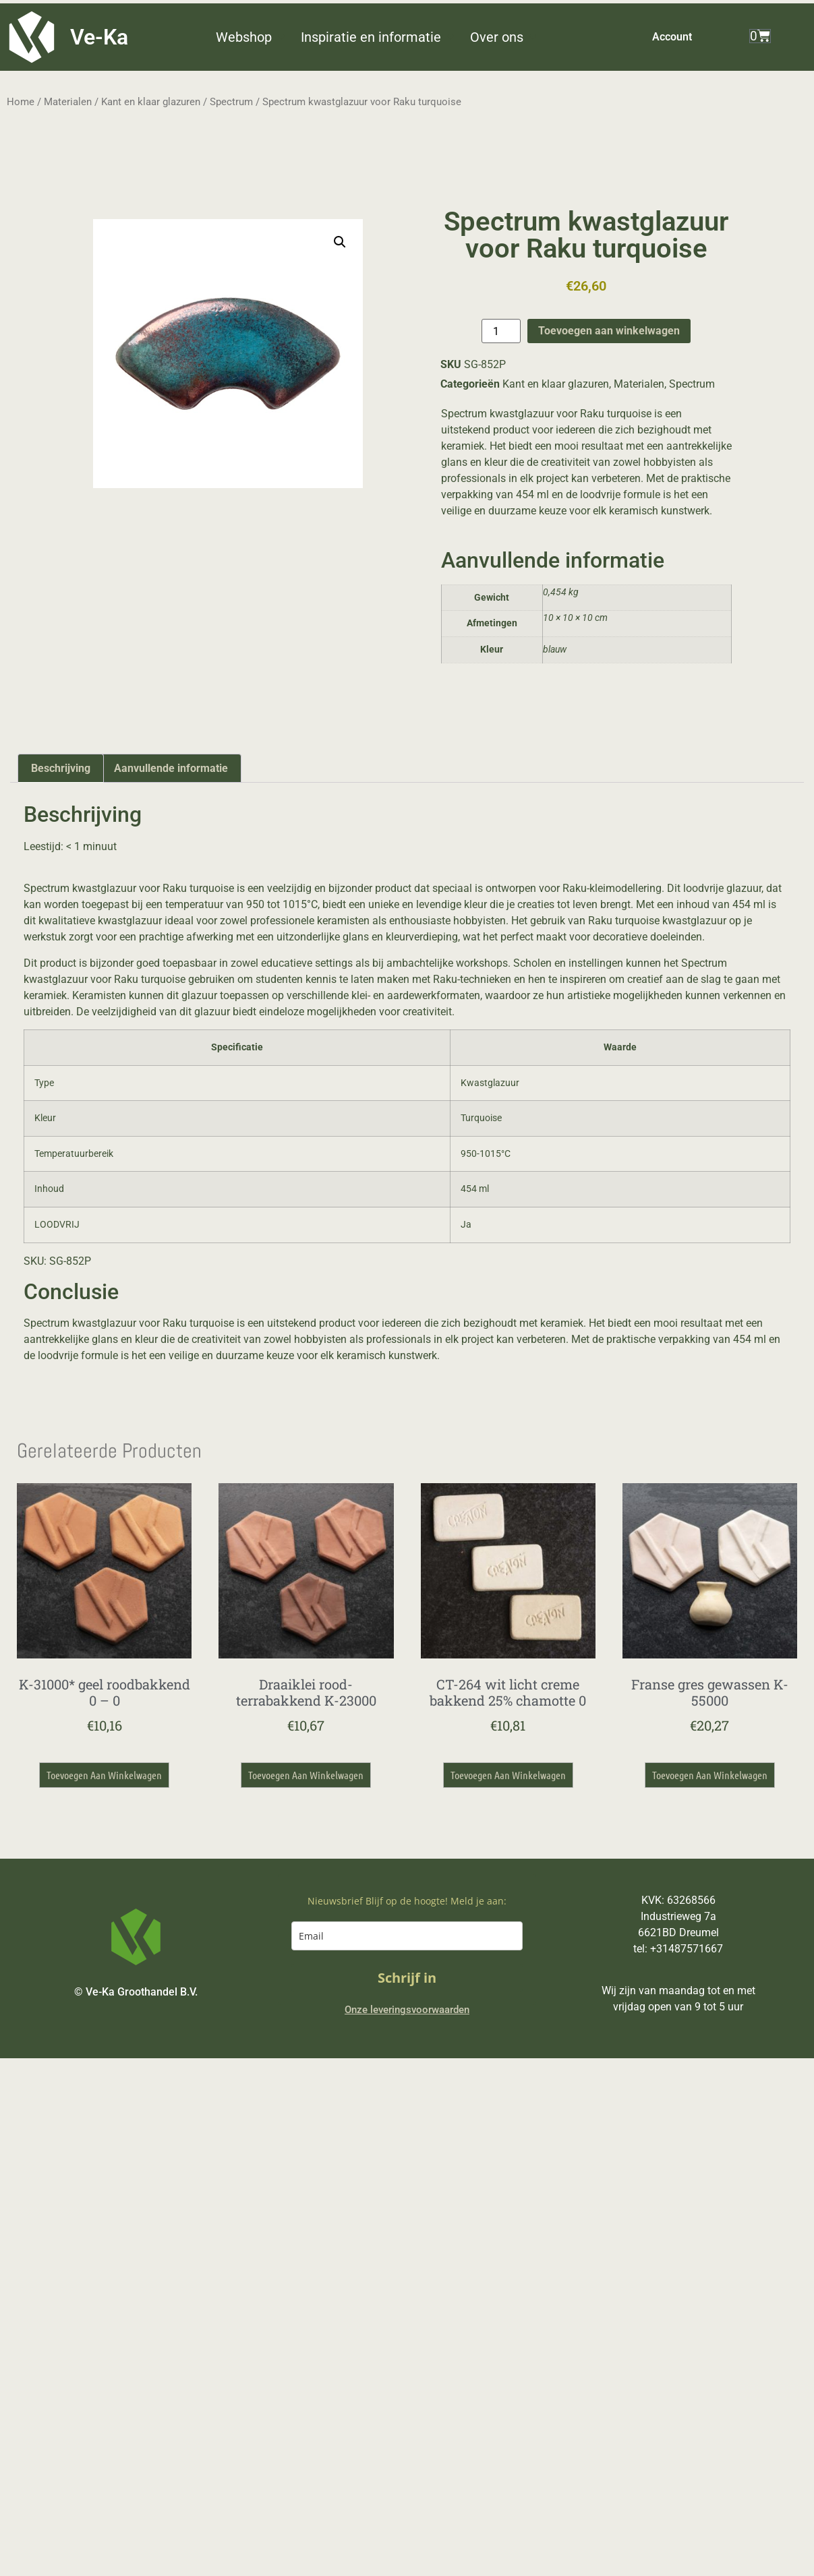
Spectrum (231, 102)
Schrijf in (407, 1978)
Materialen (68, 102)
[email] (406, 1935)
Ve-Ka (99, 37)
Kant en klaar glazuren (150, 102)
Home (20, 102)
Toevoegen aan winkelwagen (609, 330)
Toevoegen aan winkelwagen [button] (104, 1774)
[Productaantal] (501, 331)
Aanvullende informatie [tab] (171, 768)
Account (672, 36)
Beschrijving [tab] (60, 768)
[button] (251, 37)
